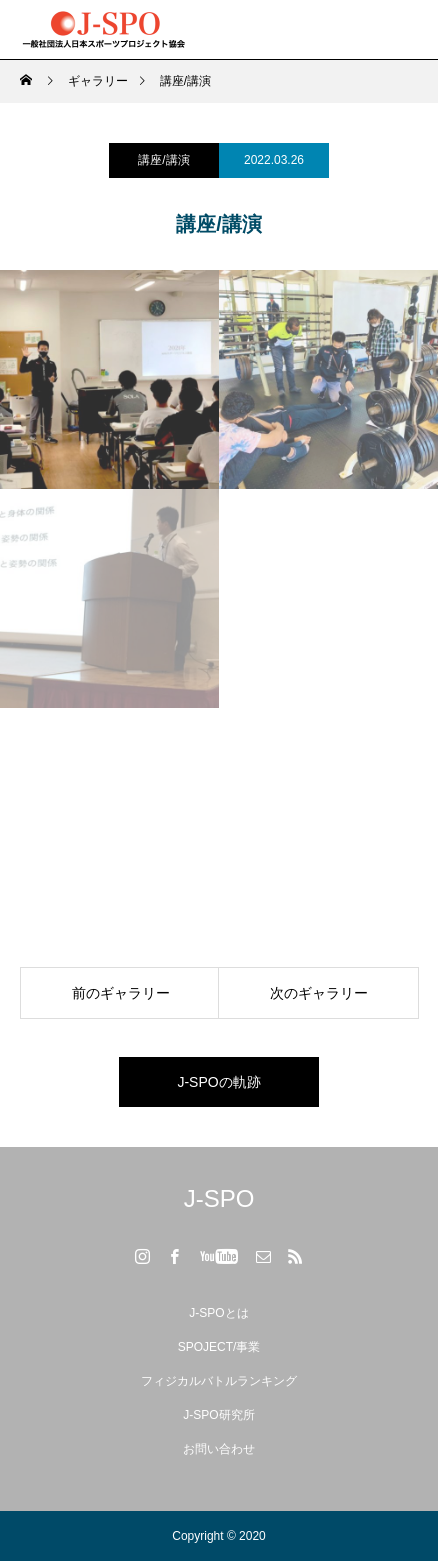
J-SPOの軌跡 (218, 1082)
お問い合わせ (219, 1449)
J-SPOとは (218, 1313)
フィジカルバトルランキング (219, 1381)
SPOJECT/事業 (219, 1347)
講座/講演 (163, 160)
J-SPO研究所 (218, 1415)
